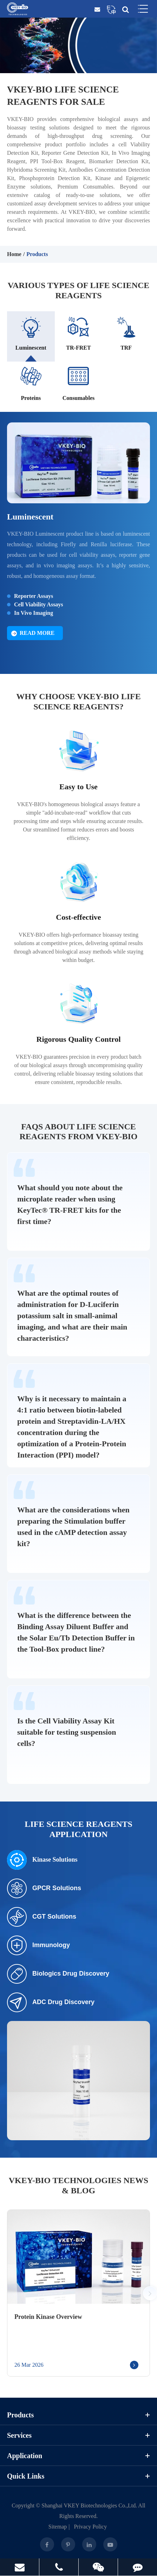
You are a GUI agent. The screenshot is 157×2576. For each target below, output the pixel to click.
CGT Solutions (41, 1917)
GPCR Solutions (44, 1888)
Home (14, 254)
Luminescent (30, 516)
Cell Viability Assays (38, 604)
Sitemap (57, 2527)
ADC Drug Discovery (50, 2002)
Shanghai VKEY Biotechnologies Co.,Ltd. (89, 2505)
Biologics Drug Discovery (58, 1974)
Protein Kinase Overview (48, 2316)
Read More (32, 633)
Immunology (38, 1945)
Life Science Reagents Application (78, 1829)
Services (78, 2435)
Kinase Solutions (42, 1860)
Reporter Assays (33, 596)
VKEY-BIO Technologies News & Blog (78, 2185)
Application (78, 2456)
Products (37, 254)
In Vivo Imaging (33, 613)
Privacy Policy (90, 2527)
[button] (150, 2293)
